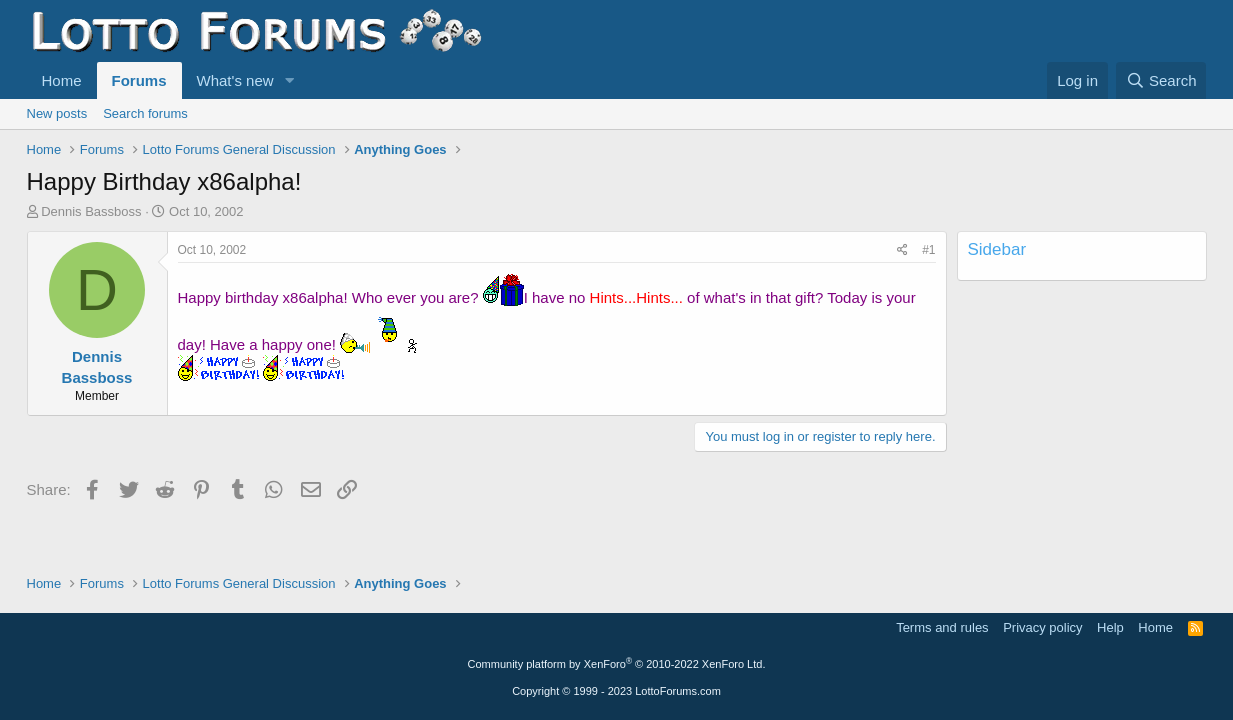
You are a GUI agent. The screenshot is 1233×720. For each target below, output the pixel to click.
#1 (928, 250)
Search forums (145, 113)
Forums (139, 80)
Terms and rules (942, 627)
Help (1110, 627)
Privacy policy (1042, 627)
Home (62, 80)
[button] (289, 80)
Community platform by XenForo (617, 664)
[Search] (1161, 80)
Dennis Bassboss (91, 211)
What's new (235, 80)
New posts (57, 113)
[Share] (902, 250)
